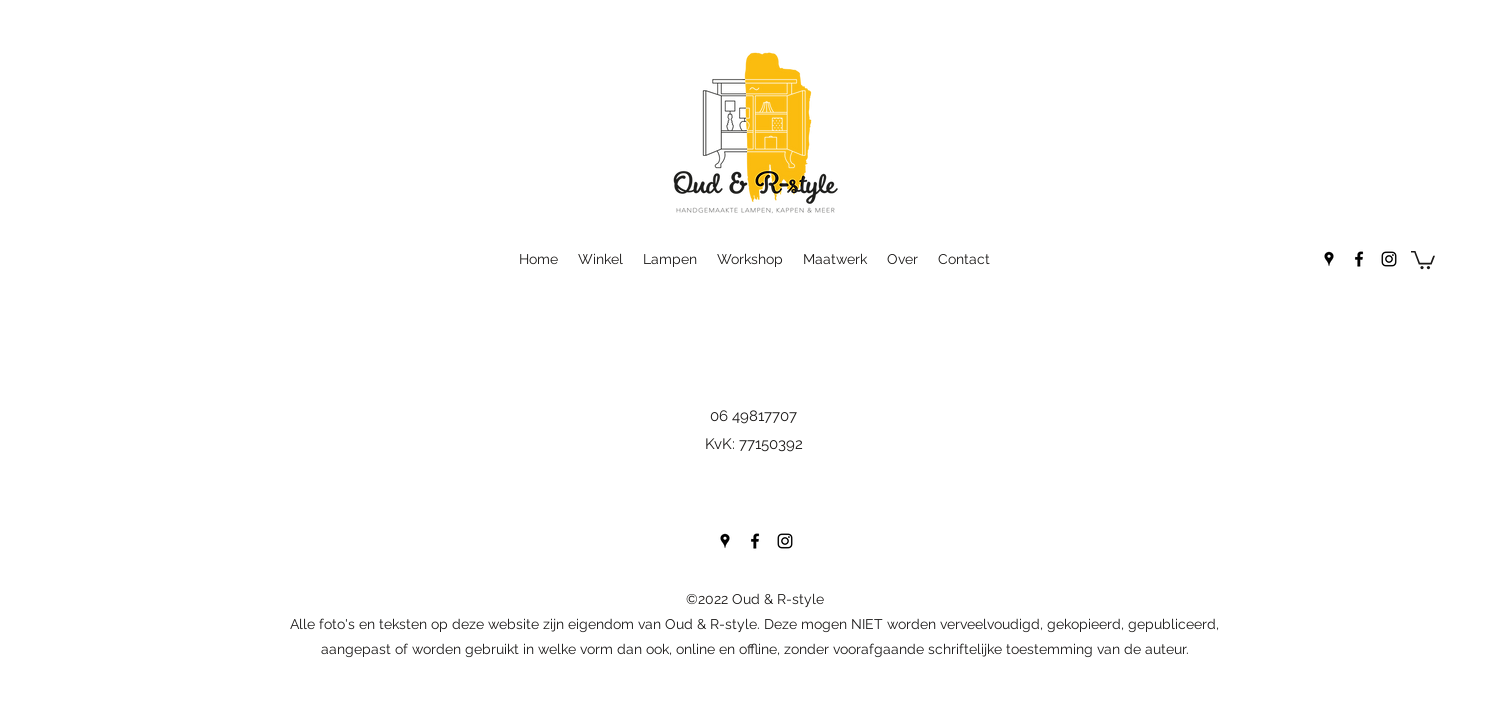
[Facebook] (1359, 259)
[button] (1423, 259)
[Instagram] (1389, 259)
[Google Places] (1329, 259)
